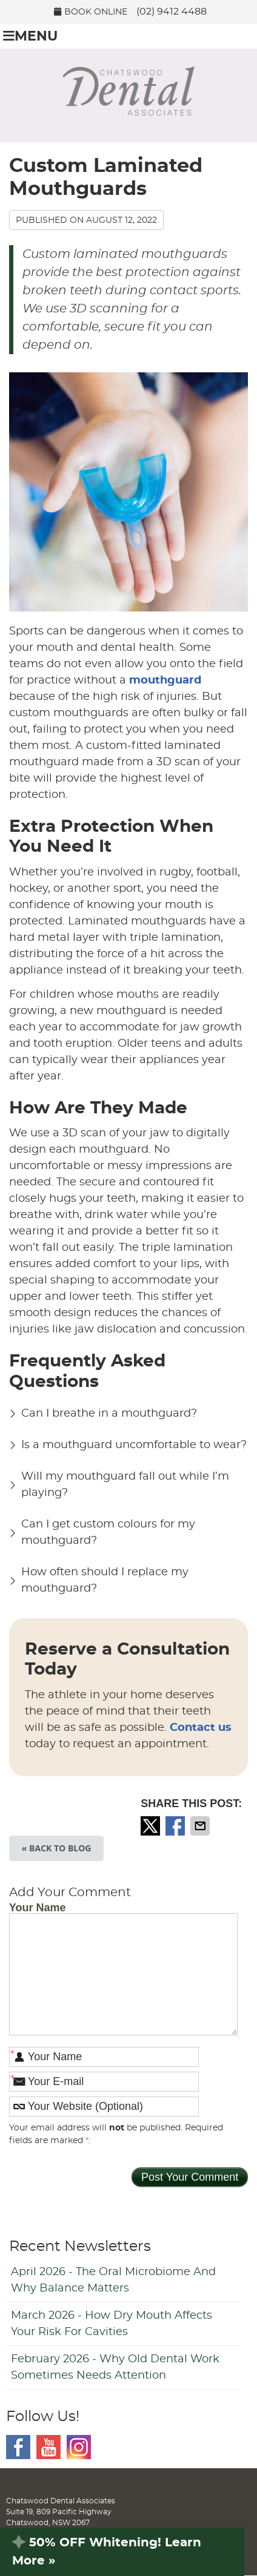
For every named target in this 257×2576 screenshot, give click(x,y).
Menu (30, 36)
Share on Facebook (176, 1826)
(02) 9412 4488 (171, 11)
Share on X (151, 1826)
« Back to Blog (57, 1848)
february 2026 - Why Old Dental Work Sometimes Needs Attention (115, 2367)
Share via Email (201, 1826)
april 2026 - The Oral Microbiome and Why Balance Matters (113, 2280)
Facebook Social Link (18, 2447)
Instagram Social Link (79, 2447)
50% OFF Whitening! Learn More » (106, 2552)
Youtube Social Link (48, 2447)
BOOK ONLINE (90, 11)
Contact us (201, 1727)
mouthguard (165, 680)
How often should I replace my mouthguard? (105, 1580)
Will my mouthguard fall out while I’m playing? (125, 1484)
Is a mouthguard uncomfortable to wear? (134, 1445)
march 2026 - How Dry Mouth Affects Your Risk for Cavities (111, 2323)
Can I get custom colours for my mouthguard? (108, 1532)
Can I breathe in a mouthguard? (109, 1413)
